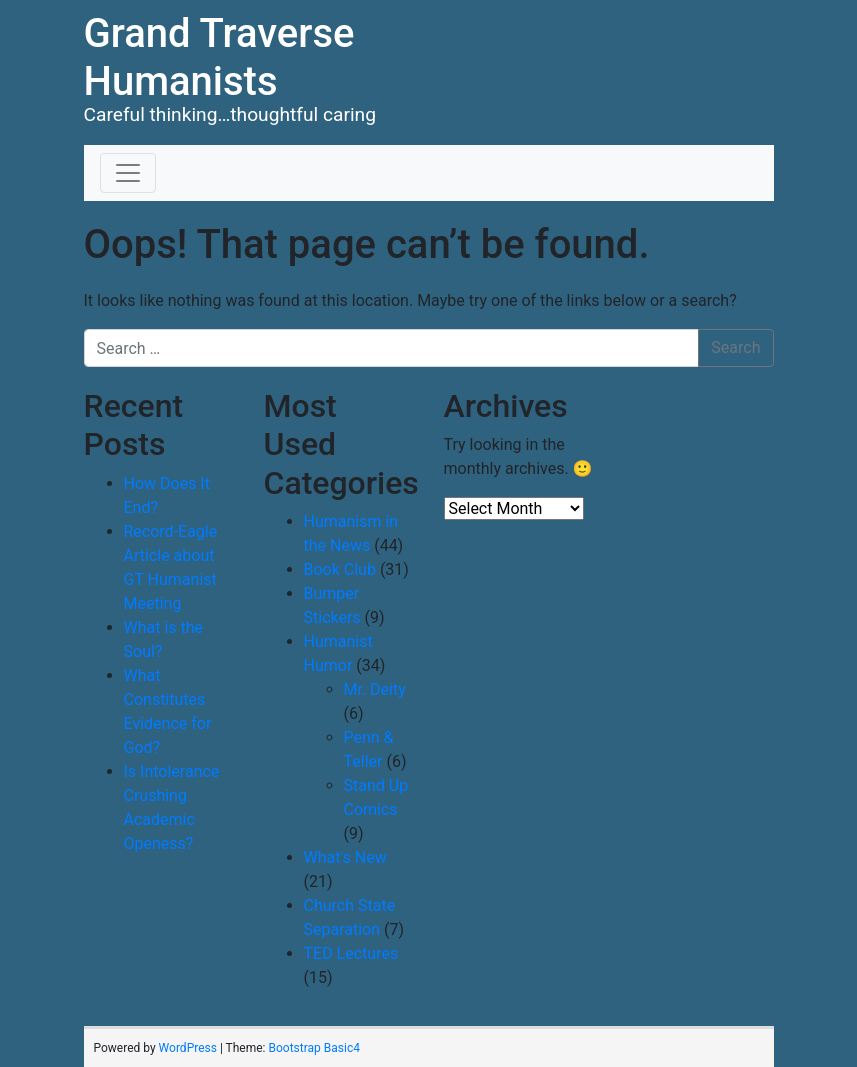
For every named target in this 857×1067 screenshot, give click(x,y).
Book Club (340, 569)
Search (735, 347)
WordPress (188, 1048)
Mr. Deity (375, 689)
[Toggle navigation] (128, 173)
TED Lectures (351, 953)
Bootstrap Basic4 (313, 1048)
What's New (345, 857)
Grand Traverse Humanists (219, 57)
